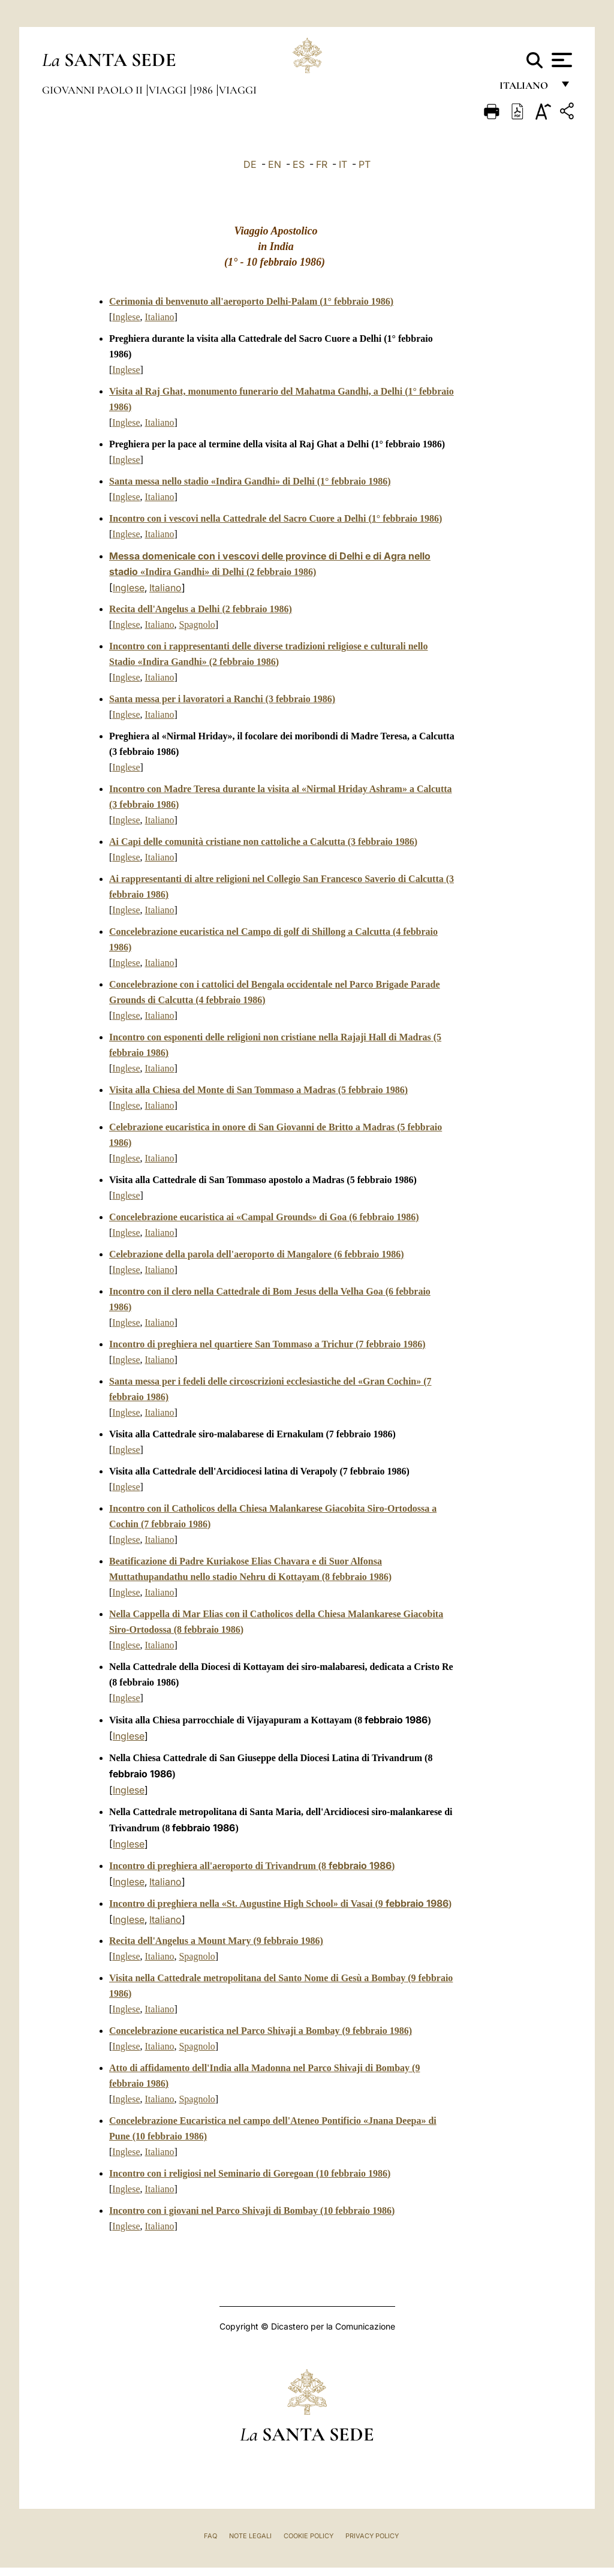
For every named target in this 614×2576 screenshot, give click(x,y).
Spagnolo (197, 624)
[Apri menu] (560, 60)
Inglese (126, 317)
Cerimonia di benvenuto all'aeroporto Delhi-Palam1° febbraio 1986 (251, 301)
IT (343, 164)
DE (250, 164)
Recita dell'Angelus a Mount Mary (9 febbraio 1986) (216, 1941)
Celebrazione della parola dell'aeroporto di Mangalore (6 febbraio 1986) (256, 1254)
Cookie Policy (308, 2536)
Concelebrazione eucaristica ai (264, 1217)
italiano (526, 88)
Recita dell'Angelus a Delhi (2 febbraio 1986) (200, 609)
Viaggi (169, 90)
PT (365, 164)
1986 (203, 90)
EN (274, 164)
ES (299, 164)
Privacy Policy (372, 2536)
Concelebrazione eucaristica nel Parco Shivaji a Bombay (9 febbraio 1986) (260, 2031)
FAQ (210, 2536)
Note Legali (250, 2536)
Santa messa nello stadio (250, 481)
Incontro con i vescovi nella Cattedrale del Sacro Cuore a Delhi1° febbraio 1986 (275, 518)
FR (321, 164)
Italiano (159, 317)
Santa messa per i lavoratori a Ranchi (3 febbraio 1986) (222, 699)
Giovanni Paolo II (93, 90)
